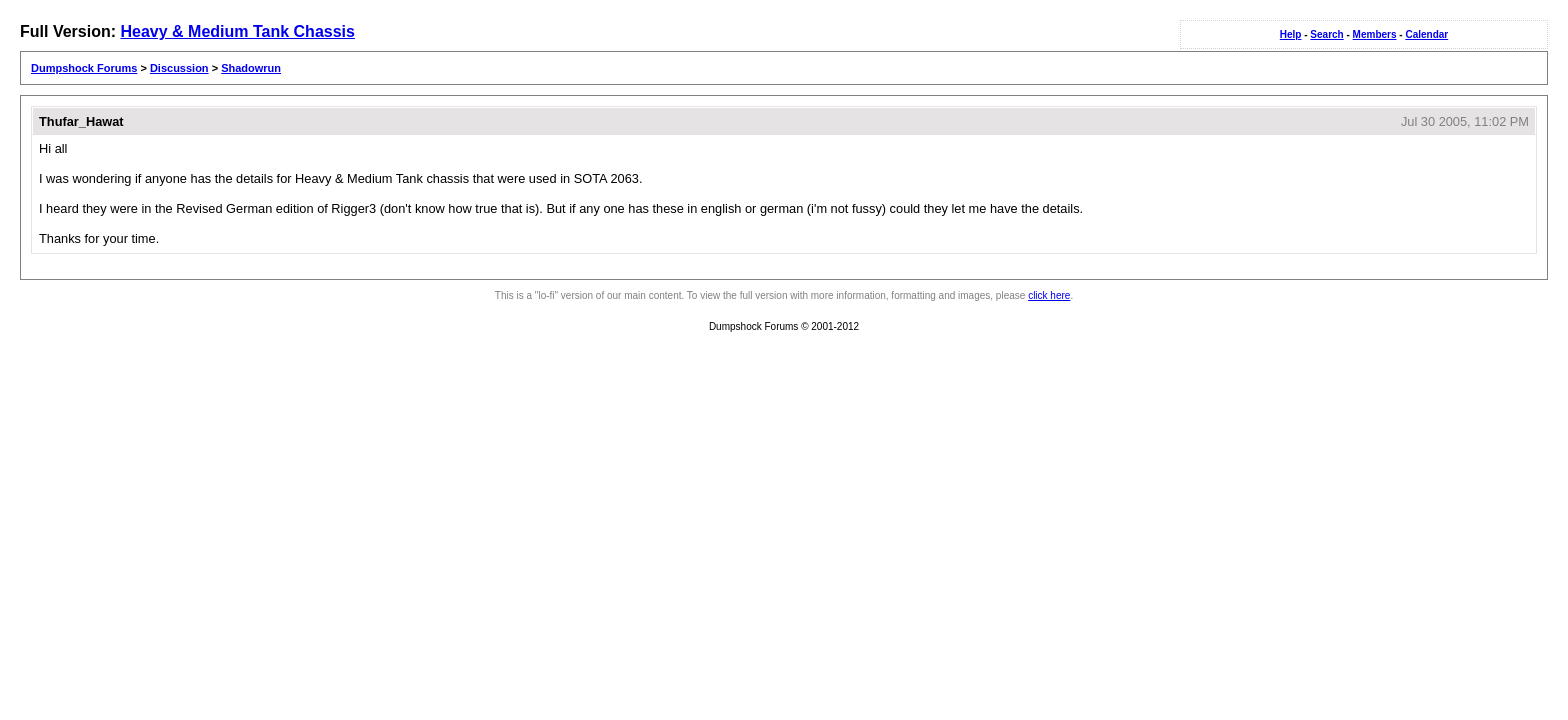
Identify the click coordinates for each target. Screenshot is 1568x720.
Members (1375, 34)
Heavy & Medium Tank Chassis (237, 31)
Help (1291, 34)
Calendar (1426, 34)
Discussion (179, 68)
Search (1326, 34)
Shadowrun (251, 68)
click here (1049, 295)
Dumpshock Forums (84, 68)
